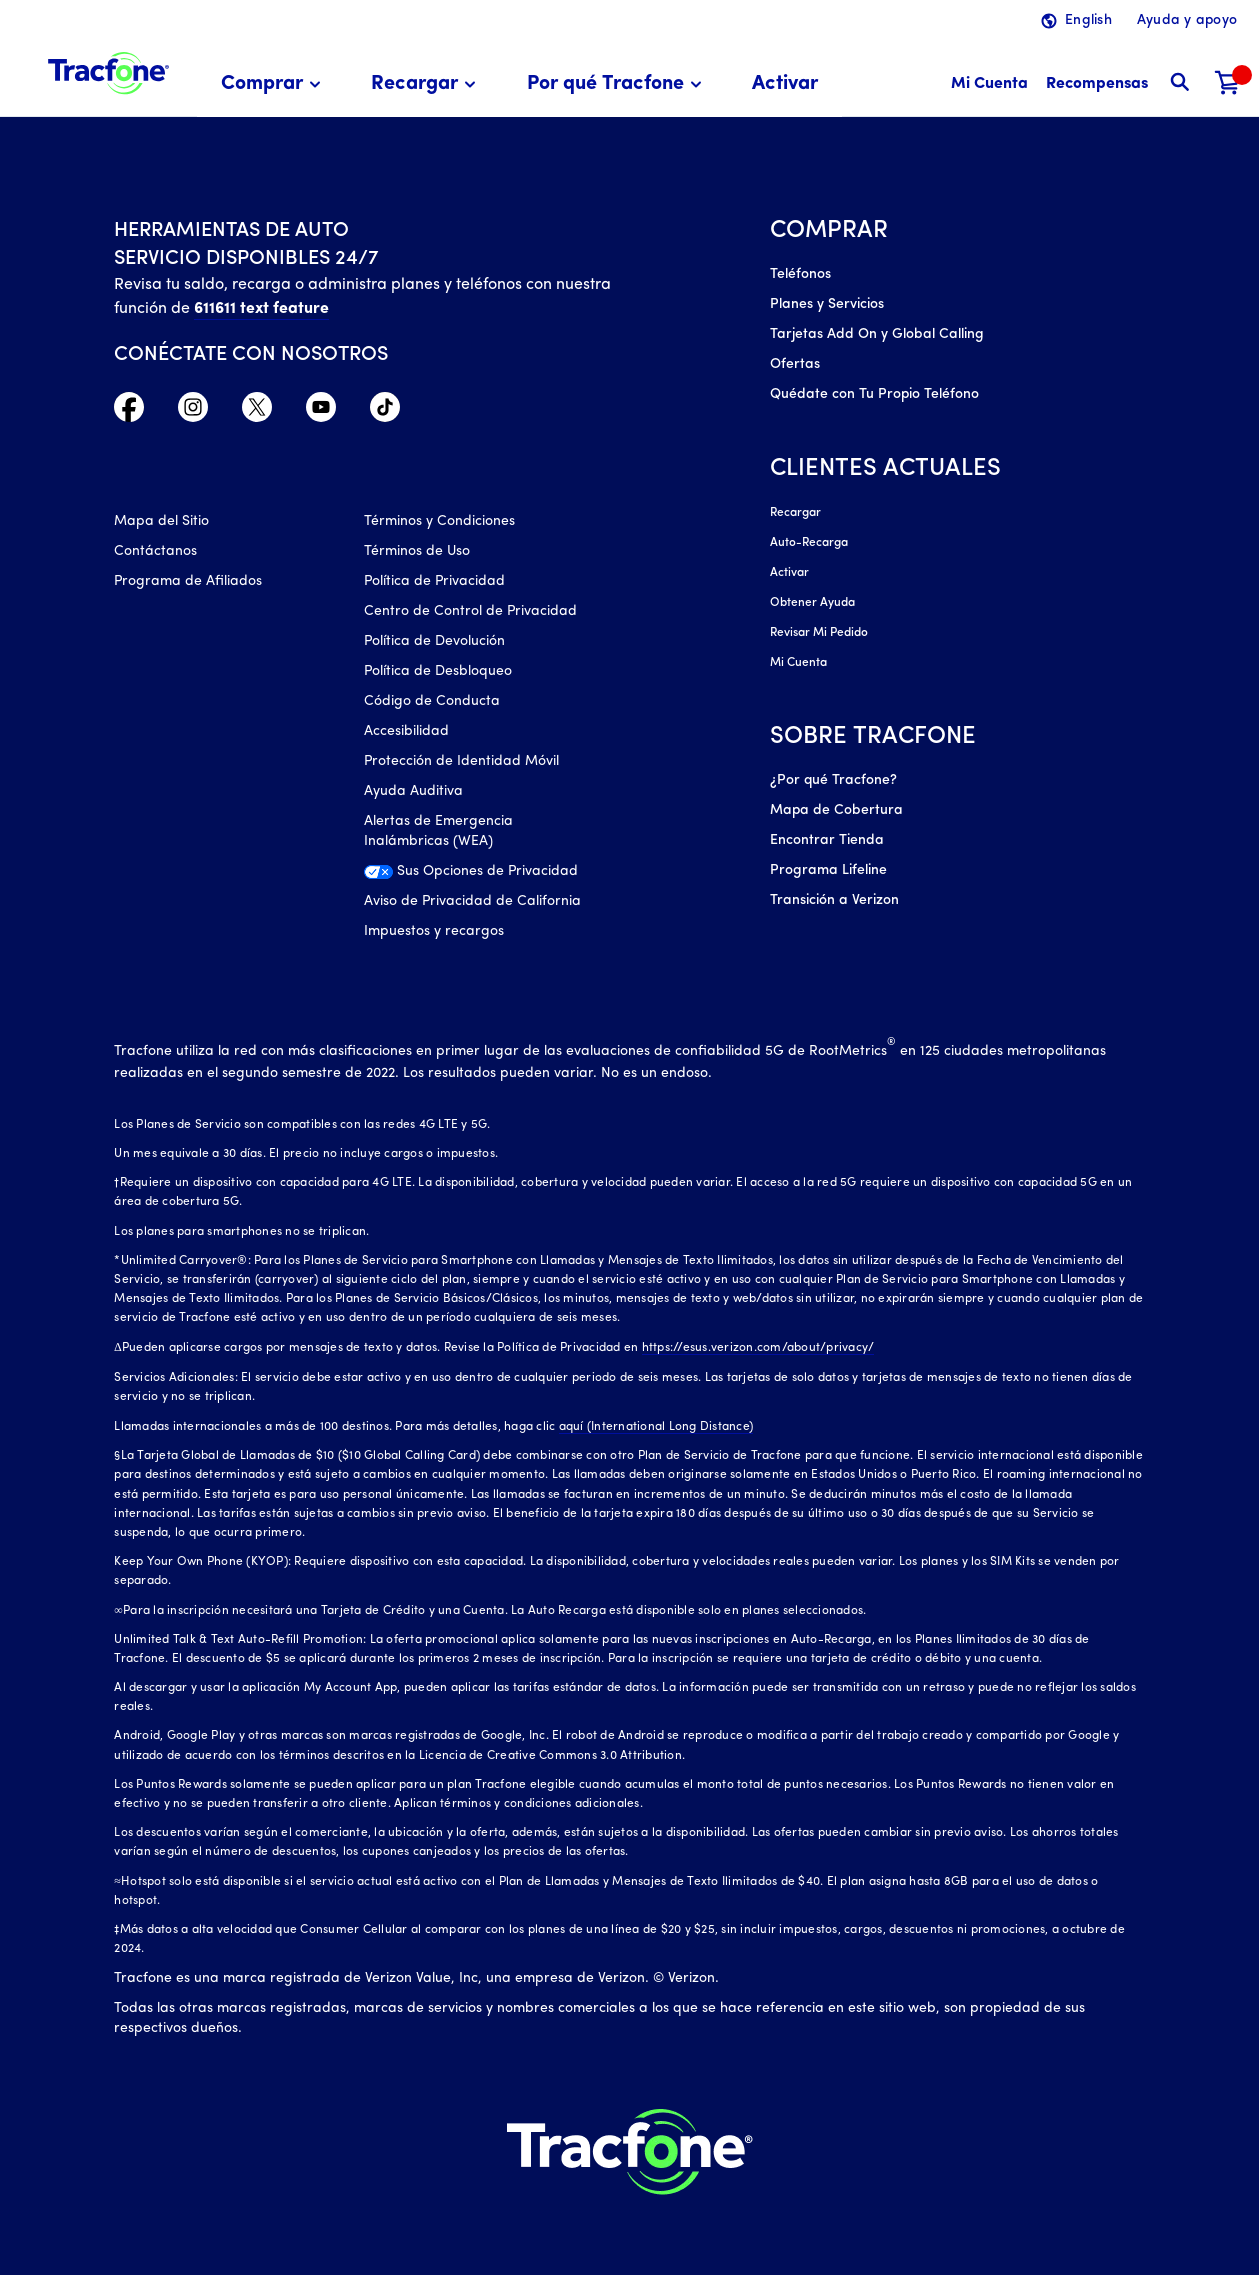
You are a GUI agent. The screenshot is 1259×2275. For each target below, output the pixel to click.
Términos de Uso (417, 551)
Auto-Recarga (809, 543)
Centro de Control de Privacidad (470, 611)
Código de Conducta (432, 701)
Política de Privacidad (434, 581)
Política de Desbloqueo (438, 671)
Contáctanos (155, 551)
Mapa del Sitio (161, 521)
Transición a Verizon (834, 900)
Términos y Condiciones (439, 521)
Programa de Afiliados (188, 581)
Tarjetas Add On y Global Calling (877, 334)
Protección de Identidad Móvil (461, 761)
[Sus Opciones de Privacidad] (474, 877)
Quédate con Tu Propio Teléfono (874, 394)
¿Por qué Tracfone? (833, 780)
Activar (789, 573)
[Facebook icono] (129, 412)
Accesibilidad (406, 731)
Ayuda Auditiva (413, 791)
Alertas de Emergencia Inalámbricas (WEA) (438, 831)
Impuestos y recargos (434, 931)
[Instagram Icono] (193, 412)
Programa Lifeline (828, 870)
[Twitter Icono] (257, 412)
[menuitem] (274, 84)
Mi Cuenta (798, 663)
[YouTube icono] (321, 412)
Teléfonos (800, 274)
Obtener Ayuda (812, 603)
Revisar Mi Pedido (819, 633)
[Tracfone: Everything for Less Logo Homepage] (108, 71)
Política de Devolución (434, 641)
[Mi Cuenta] (989, 84)
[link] (785, 84)
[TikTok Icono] (385, 412)
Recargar (795, 513)
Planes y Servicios (827, 304)
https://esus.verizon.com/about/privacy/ (758, 1348)
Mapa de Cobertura (836, 810)
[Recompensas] (1097, 84)
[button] (274, 84)
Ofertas (795, 364)
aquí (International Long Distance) (656, 1427)
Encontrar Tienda (827, 840)
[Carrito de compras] (1228, 84)
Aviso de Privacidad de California (472, 901)
